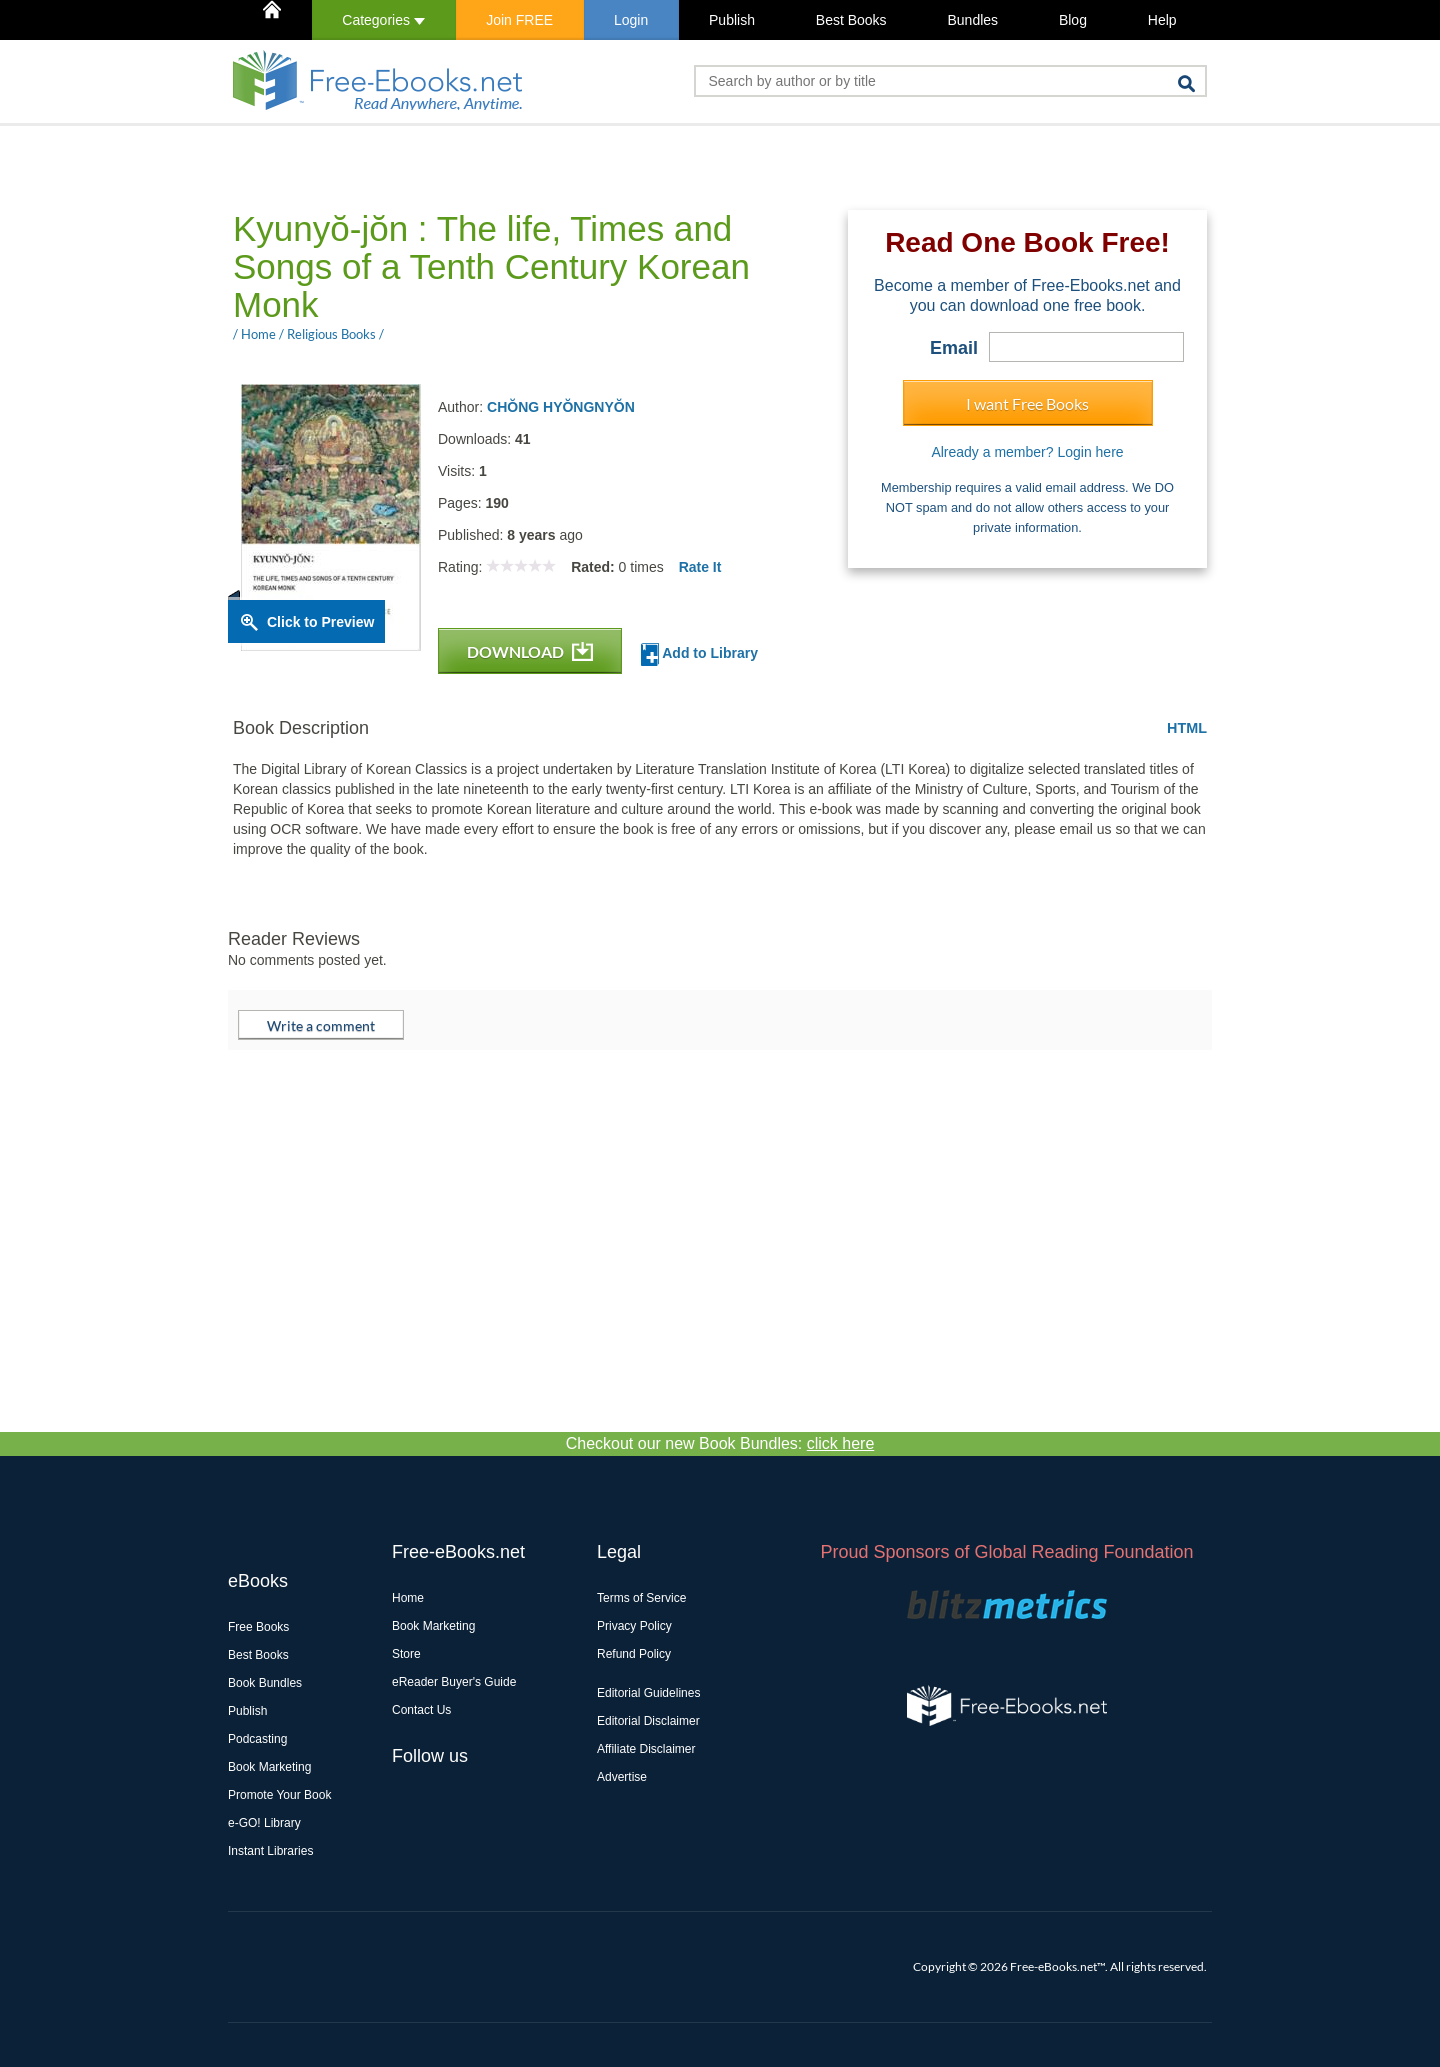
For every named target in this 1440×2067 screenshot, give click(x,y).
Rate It (700, 567)
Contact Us (421, 1710)
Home (408, 1598)
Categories (383, 20)
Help (1162, 20)
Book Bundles (265, 1683)
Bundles (972, 20)
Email (954, 348)
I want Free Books (1027, 403)
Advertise (622, 1777)
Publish (732, 20)
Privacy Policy (634, 1626)
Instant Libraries (270, 1851)
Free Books (258, 1627)
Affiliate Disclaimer (646, 1749)
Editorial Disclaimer (648, 1721)
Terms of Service (641, 1598)
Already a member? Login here (1027, 452)
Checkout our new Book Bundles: (720, 1443)
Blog (1073, 20)
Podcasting (257, 1739)
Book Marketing (269, 1767)
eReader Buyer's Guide (454, 1682)
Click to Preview (320, 622)
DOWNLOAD (530, 651)
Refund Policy (634, 1654)
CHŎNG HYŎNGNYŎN (561, 407)
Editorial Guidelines (648, 1693)
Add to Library (699, 654)
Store (406, 1654)
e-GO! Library (264, 1823)
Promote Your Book (279, 1795)
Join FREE (519, 20)
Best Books (851, 20)
